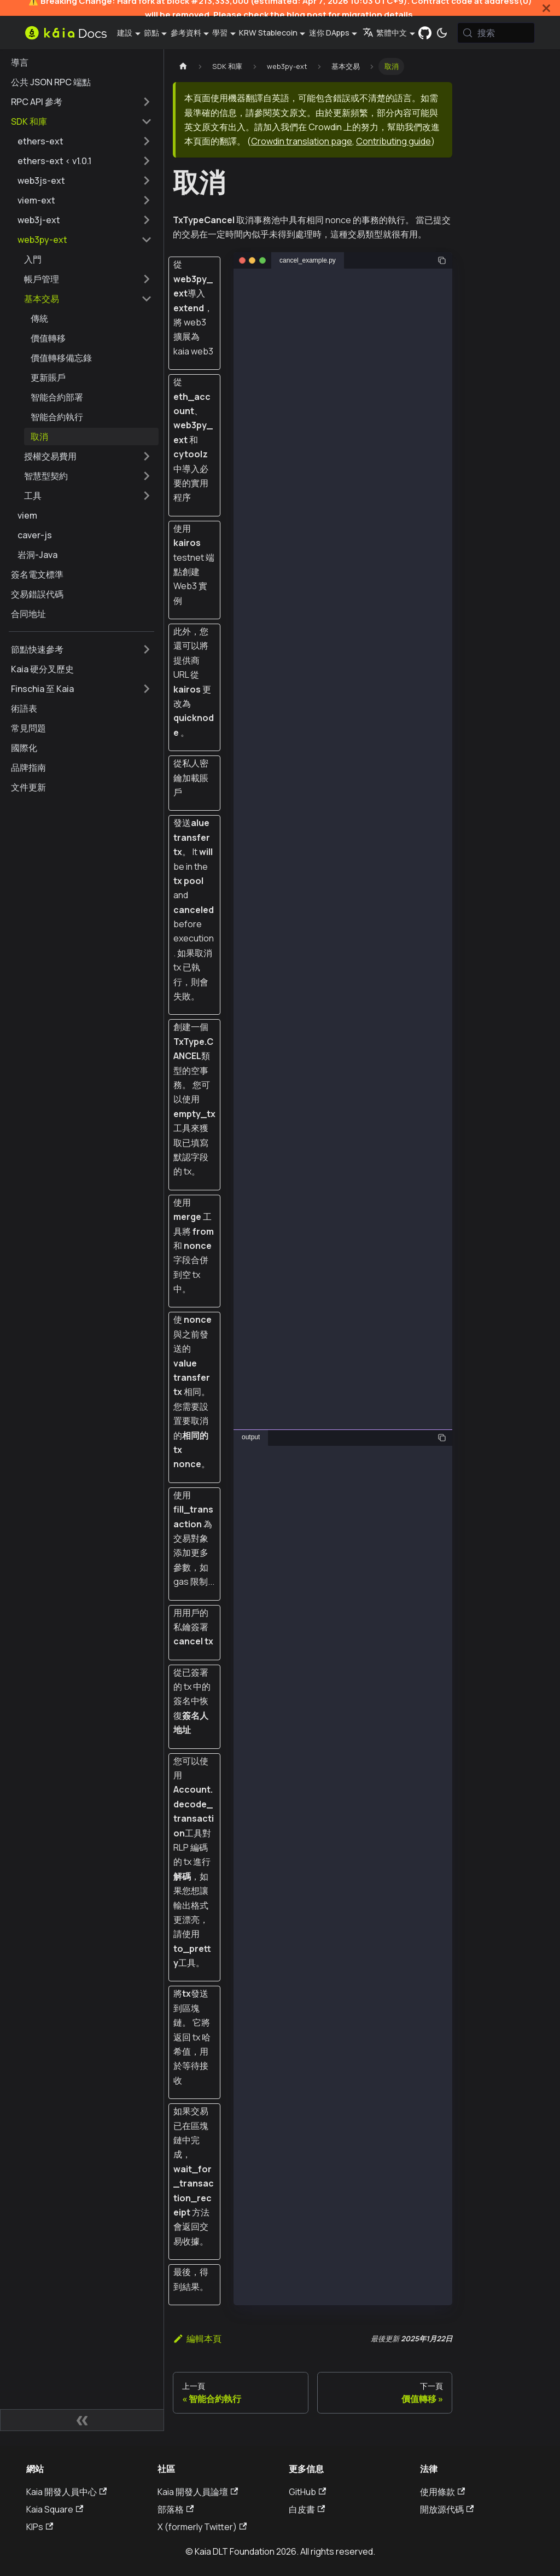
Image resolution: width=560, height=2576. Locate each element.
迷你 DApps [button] (329, 32)
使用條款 (442, 2492)
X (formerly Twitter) (202, 2527)
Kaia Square (54, 2509)
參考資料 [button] (186, 32)
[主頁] (183, 66)
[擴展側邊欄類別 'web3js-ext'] (147, 180)
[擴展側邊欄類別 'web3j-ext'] (147, 220)
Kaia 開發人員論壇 (198, 2492)
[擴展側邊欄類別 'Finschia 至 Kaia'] (147, 688)
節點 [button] (151, 32)
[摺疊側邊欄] (82, 2420)
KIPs (39, 2527)
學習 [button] (220, 32)
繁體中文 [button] (385, 32)
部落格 (176, 2509)
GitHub (307, 2492)
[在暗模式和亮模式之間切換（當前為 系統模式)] (442, 33)
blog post (306, 14)
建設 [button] (124, 32)
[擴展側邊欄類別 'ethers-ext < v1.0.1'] (147, 161)
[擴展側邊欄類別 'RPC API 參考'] (147, 102)
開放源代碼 (447, 2509)
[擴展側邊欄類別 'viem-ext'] (147, 200)
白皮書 (307, 2509)
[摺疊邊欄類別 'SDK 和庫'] (147, 121)
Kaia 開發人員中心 (66, 2492)
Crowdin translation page (301, 141)
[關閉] (546, 8)
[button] (88, 279)
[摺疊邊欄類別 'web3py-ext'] (147, 239)
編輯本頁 (197, 2339)
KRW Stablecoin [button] (268, 32)
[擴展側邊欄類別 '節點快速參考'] (147, 649)
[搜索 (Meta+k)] (496, 32)
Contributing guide (393, 141)
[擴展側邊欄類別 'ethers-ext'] (147, 141)
